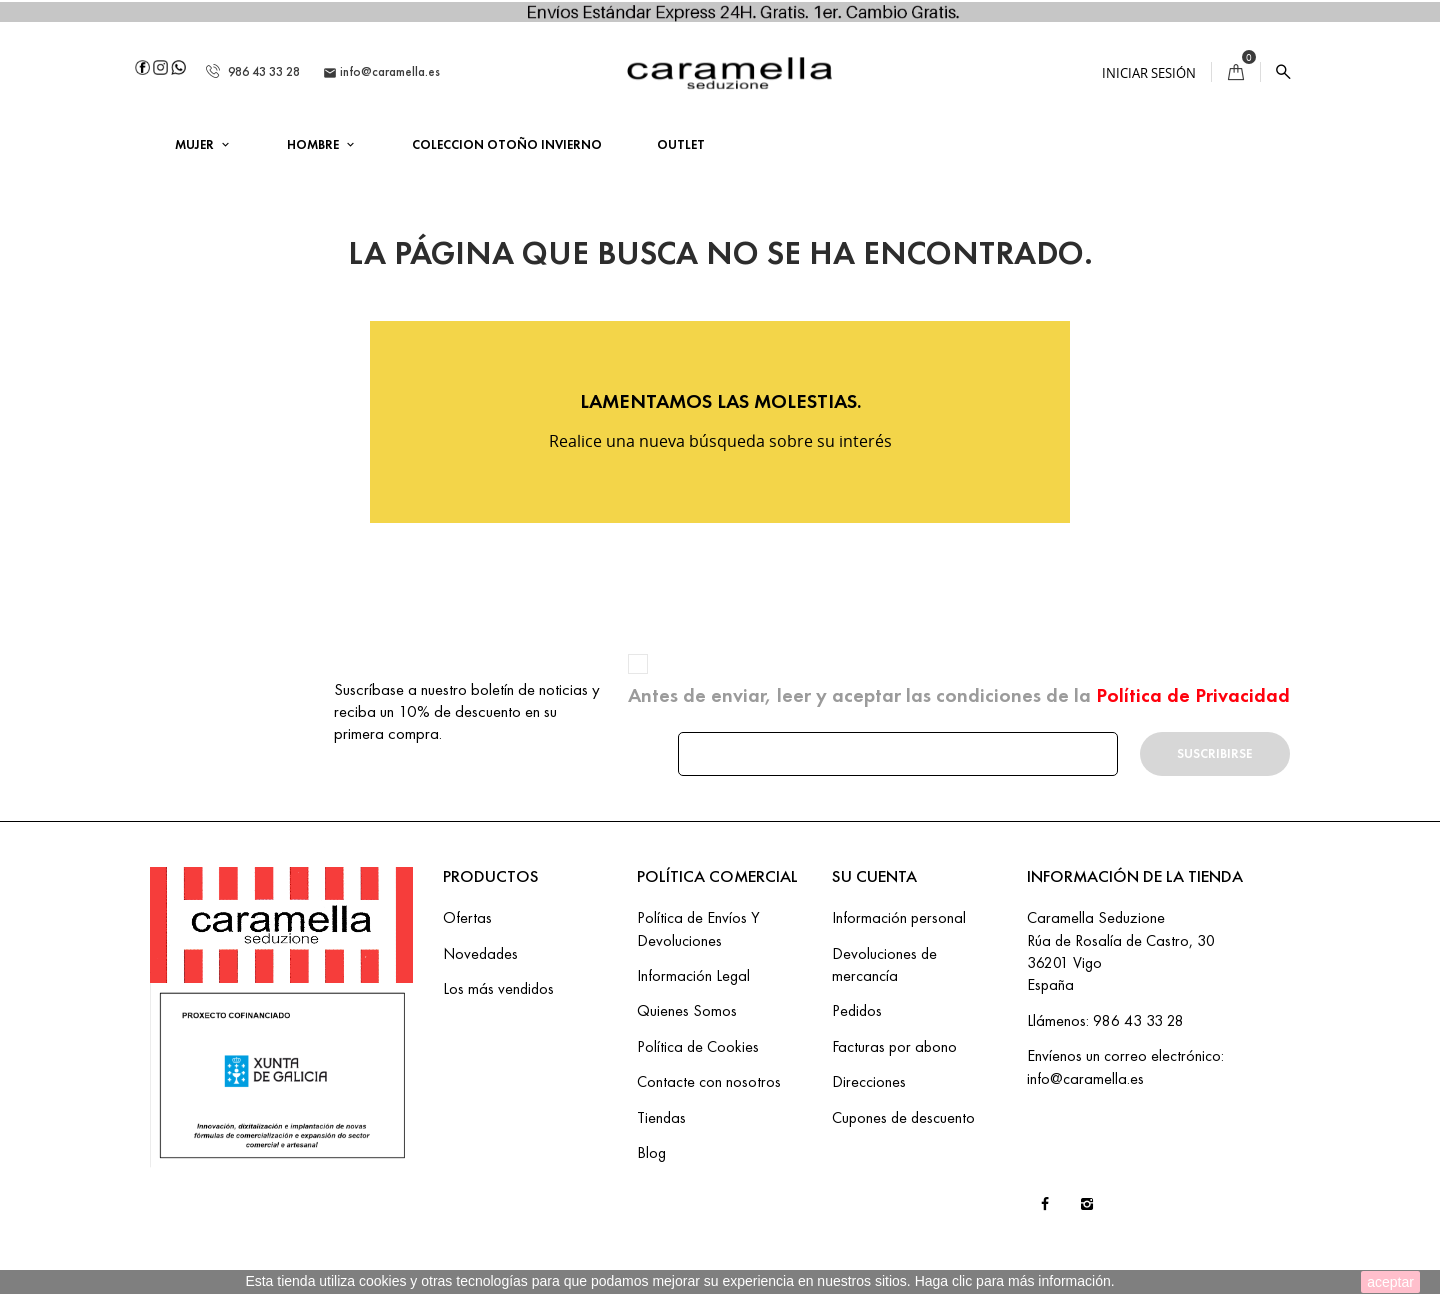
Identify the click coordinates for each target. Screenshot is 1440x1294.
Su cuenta (874, 876)
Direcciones (869, 1081)
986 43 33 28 (253, 71)
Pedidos (857, 1010)
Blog (651, 1152)
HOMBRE (314, 145)
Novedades (480, 953)
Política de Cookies (698, 1046)
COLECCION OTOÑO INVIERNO (507, 145)
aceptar (1390, 1282)
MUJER (196, 145)
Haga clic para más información (1013, 1281)
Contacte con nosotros (709, 1081)
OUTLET (681, 145)
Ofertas (467, 917)
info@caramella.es (381, 72)
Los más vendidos (498, 988)
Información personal (899, 917)
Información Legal (693, 975)
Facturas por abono (894, 1046)
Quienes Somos (687, 1010)
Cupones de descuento (903, 1117)
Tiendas (661, 1117)
